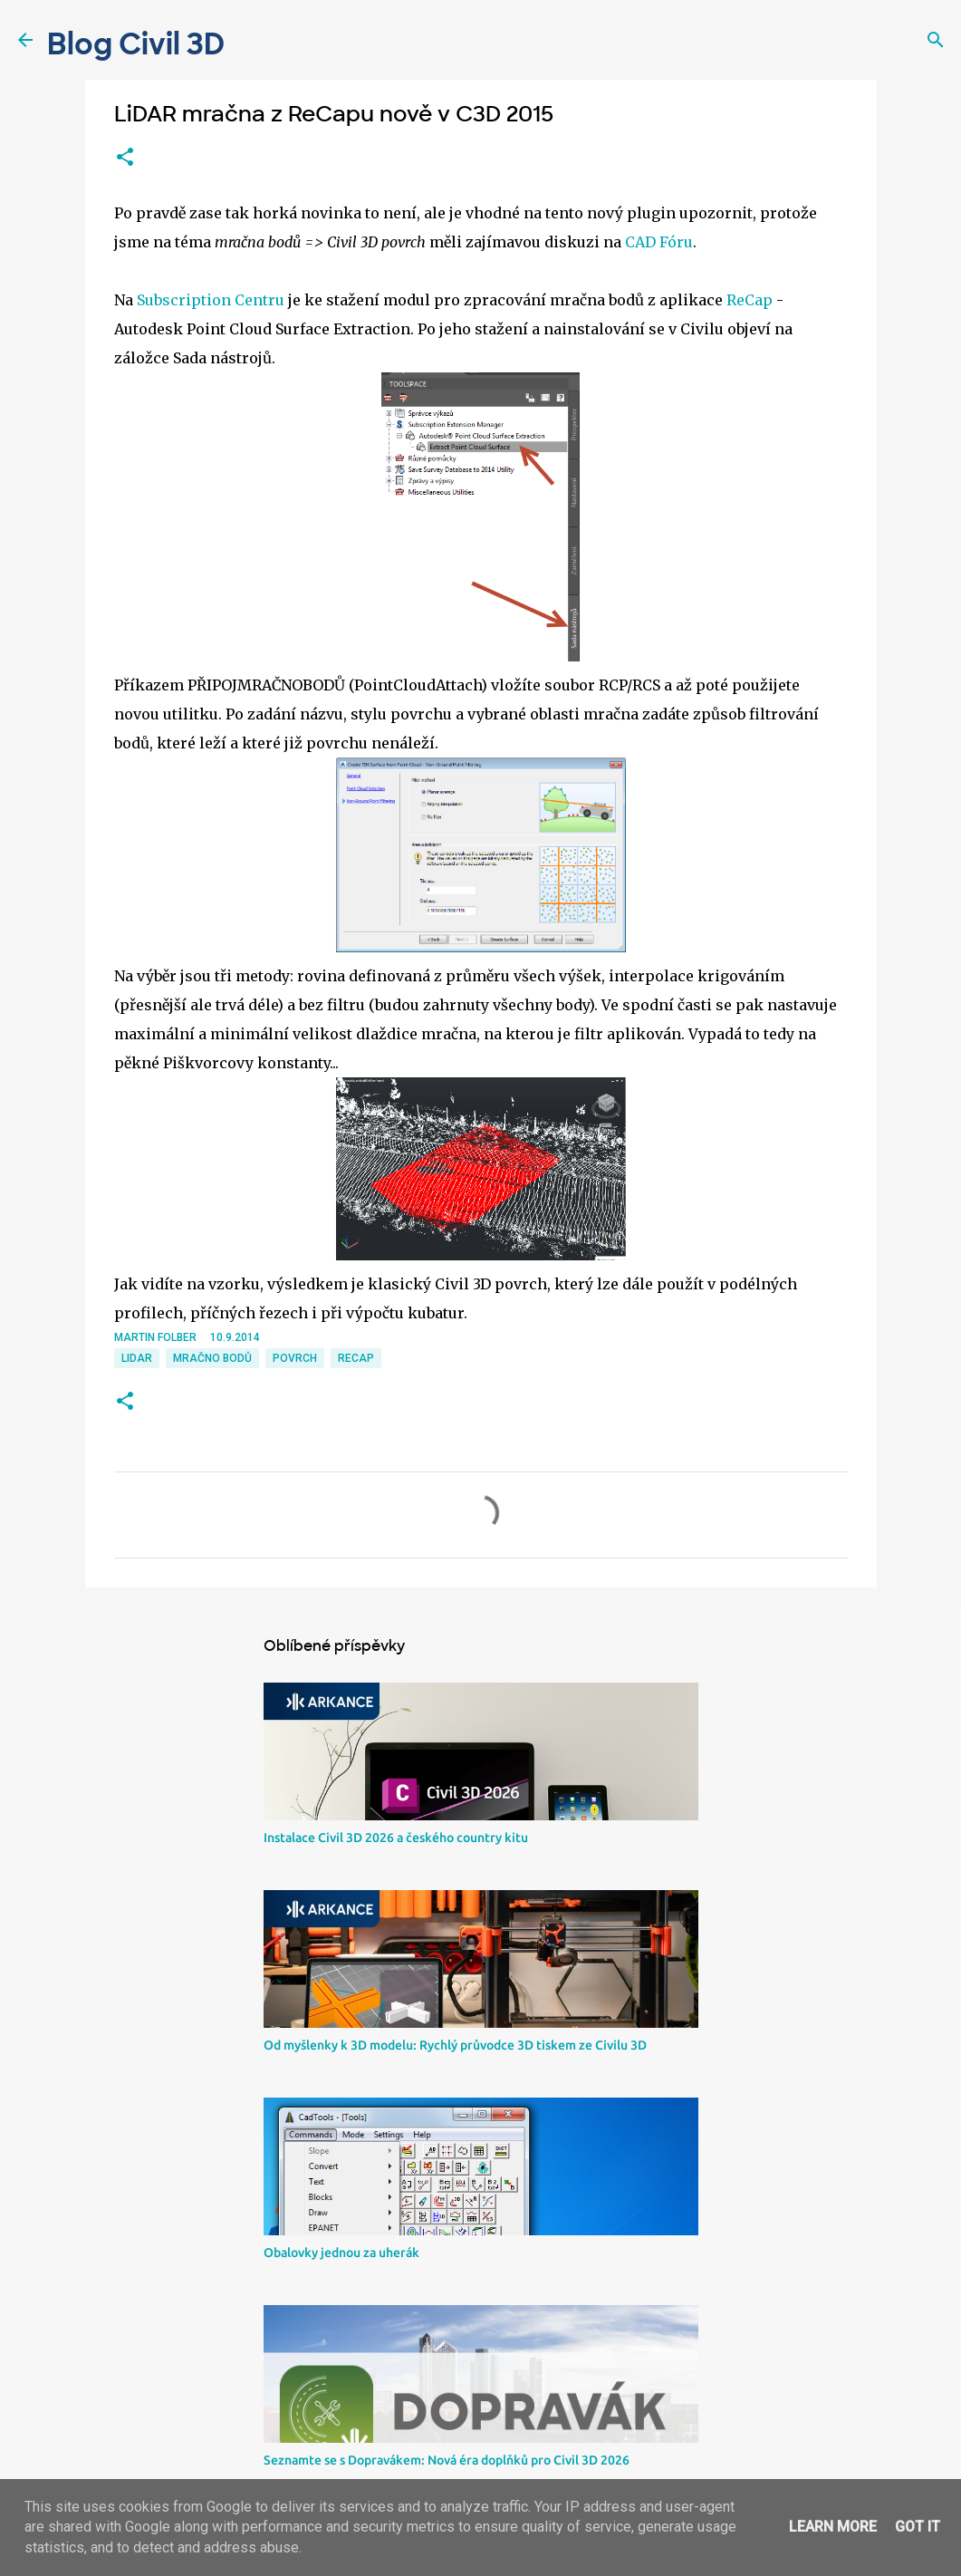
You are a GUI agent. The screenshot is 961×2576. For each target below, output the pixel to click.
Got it (917, 2526)
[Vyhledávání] (936, 40)
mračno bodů (212, 1358)
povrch (295, 1358)
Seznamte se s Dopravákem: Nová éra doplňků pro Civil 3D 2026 (446, 2460)
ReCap (749, 300)
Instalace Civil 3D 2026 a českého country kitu (396, 1837)
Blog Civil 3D (136, 44)
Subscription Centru (210, 300)
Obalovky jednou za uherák (341, 2252)
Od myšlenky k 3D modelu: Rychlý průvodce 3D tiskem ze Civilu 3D (455, 2045)
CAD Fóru (659, 242)
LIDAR (136, 1358)
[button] (125, 157)
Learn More (833, 2526)
